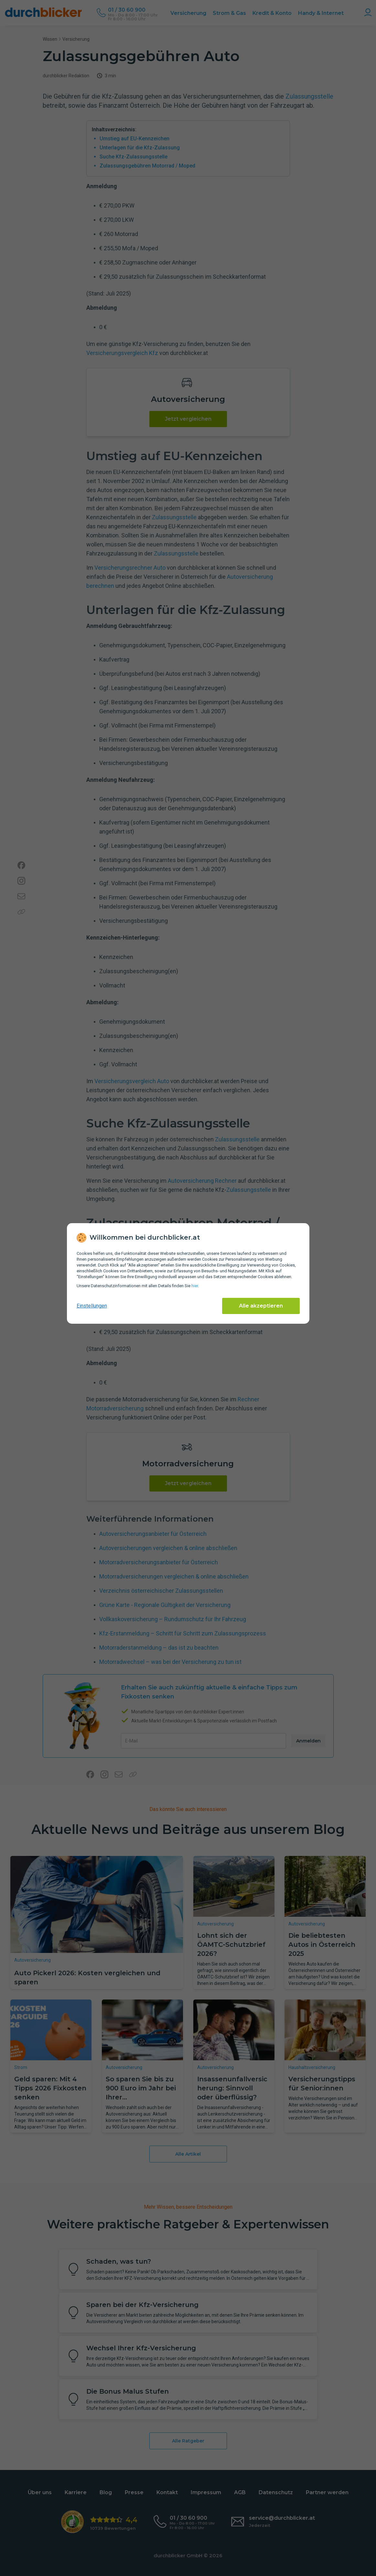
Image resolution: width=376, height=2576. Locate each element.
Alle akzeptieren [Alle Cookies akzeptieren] (261, 1306)
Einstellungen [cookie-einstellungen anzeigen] (92, 1306)
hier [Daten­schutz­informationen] (194, 1285)
